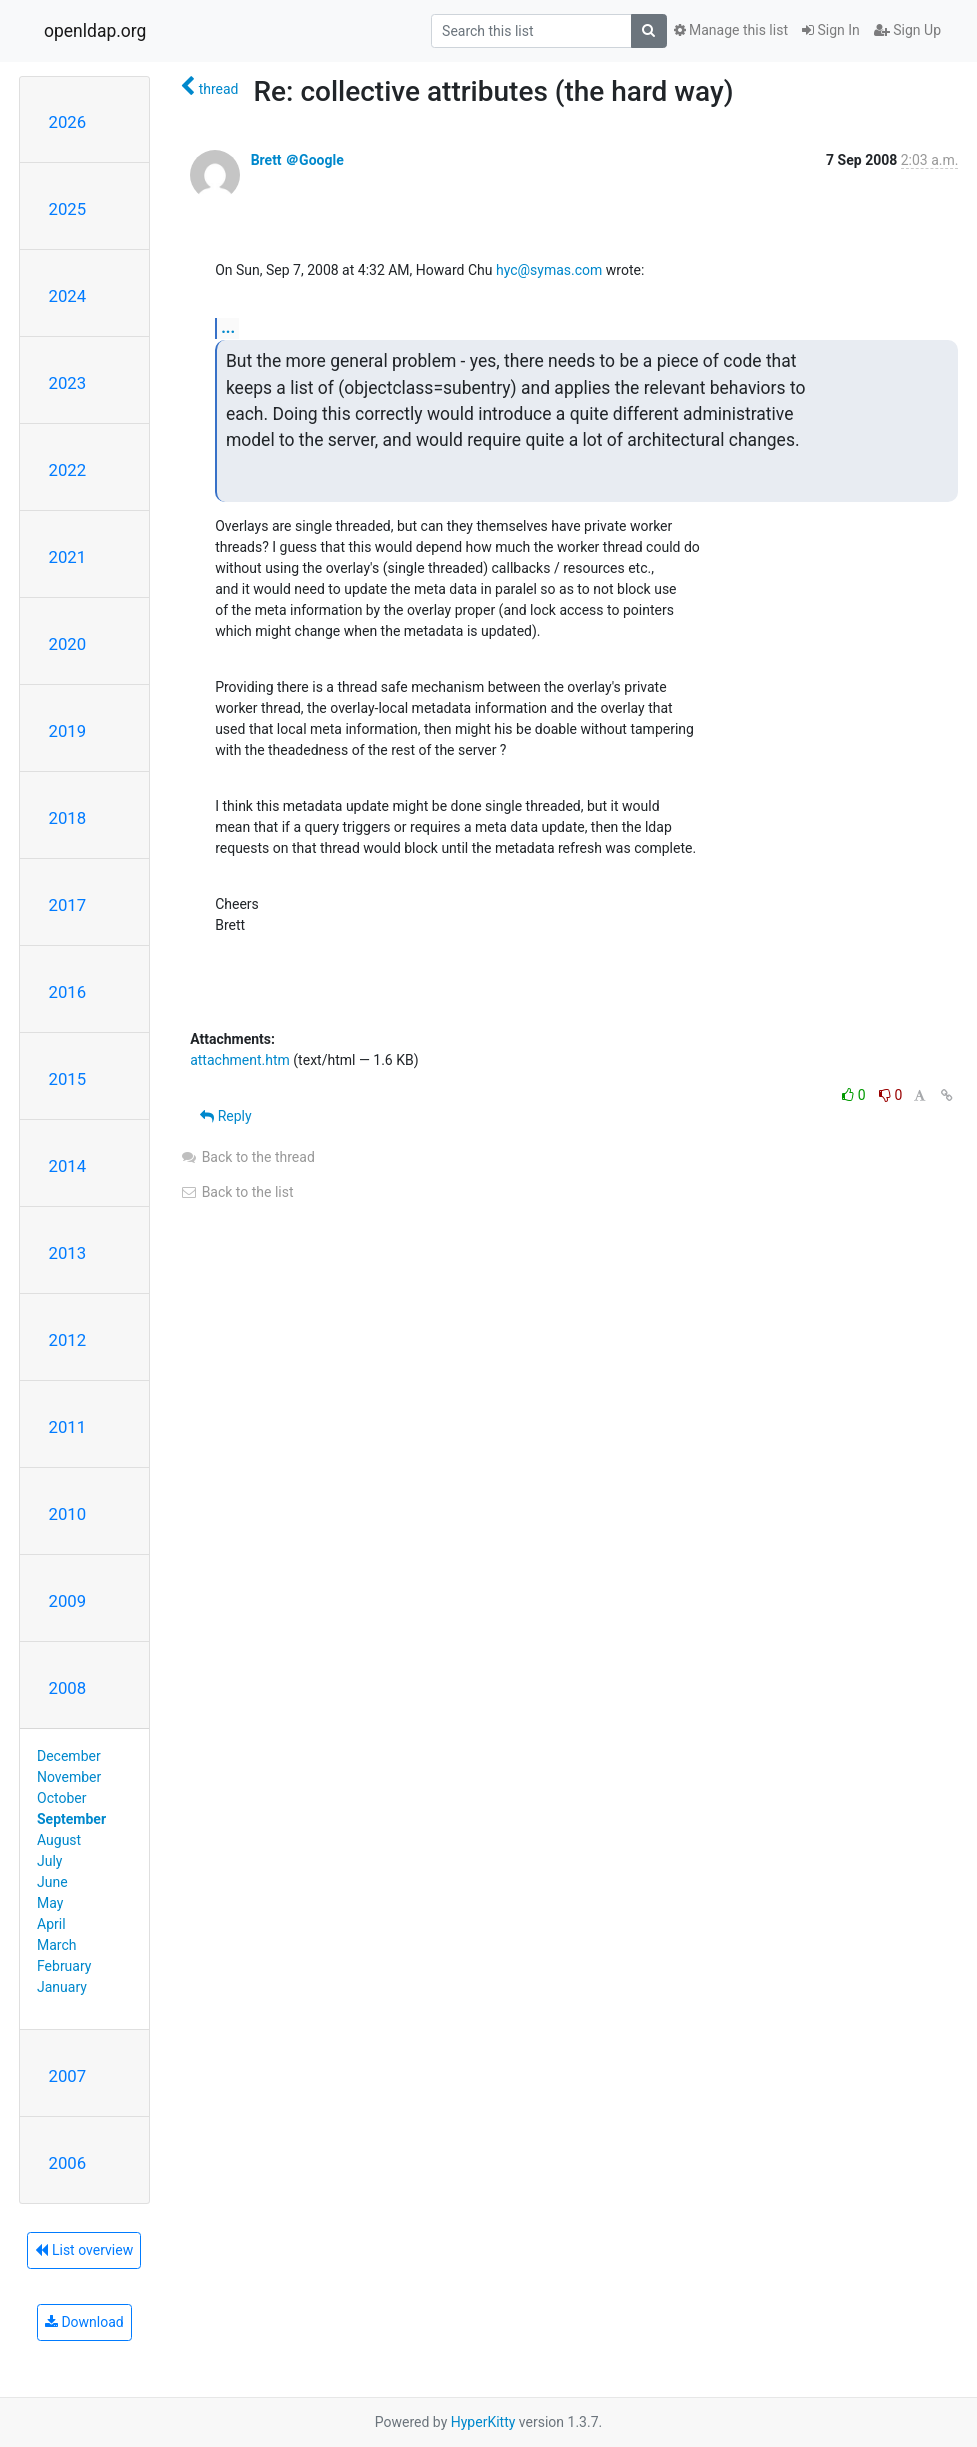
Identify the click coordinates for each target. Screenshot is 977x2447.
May (50, 1903)
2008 (68, 1688)
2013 (68, 1253)
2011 (68, 1427)
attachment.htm (240, 1060)
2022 (68, 470)
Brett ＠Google (297, 160)
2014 (68, 1166)
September (71, 1819)
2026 (68, 122)
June (52, 1882)
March (57, 1945)
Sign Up (907, 30)
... (228, 327)
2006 (68, 2163)
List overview (84, 2250)
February (64, 1966)
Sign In (831, 30)
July (49, 1861)
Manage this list (731, 30)
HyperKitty (483, 2422)
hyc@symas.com (549, 270)
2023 (68, 383)
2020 (68, 644)
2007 (68, 2076)
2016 (68, 992)
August (59, 1840)
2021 (68, 557)
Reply (225, 1116)
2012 (68, 1340)
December (69, 1756)
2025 (68, 209)
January (62, 1987)
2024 (68, 296)
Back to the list (236, 1192)
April (51, 1924)
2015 (68, 1079)
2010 (68, 1514)
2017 (68, 905)
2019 (68, 731)
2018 (68, 818)
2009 (68, 1601)
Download (84, 2322)
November (69, 1777)
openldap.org (95, 31)
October (61, 1798)
